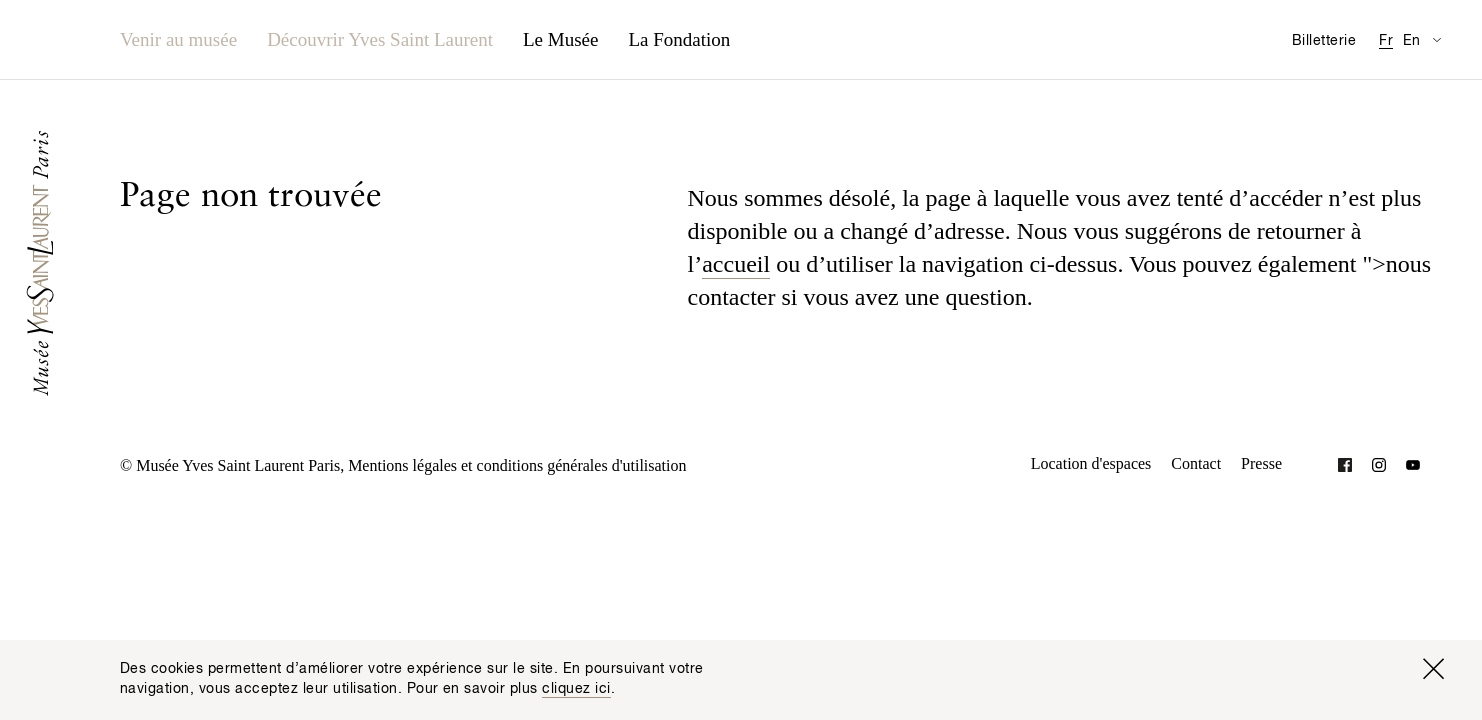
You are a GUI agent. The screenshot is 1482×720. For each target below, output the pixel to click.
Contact (1196, 463)
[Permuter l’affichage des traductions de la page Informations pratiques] (1436, 39)
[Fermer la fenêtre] (1433, 669)
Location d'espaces (1091, 463)
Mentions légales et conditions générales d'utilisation (517, 465)
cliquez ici (576, 689)
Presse (1261, 463)
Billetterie (1324, 41)
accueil (736, 264)
